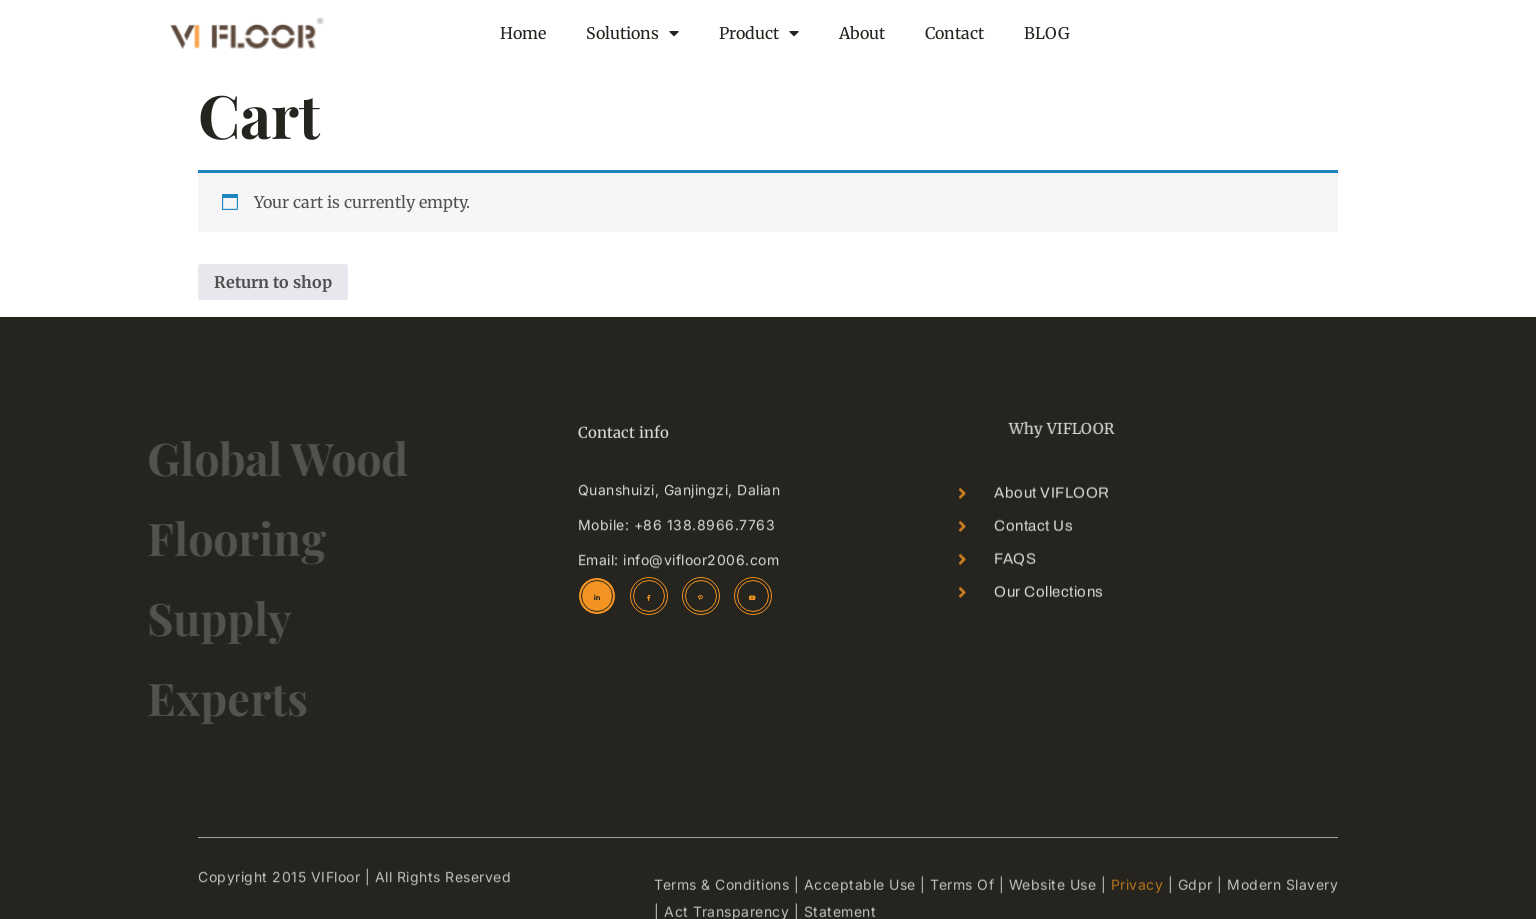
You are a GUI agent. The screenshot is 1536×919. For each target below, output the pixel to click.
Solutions (632, 33)
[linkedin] (597, 596)
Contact (954, 33)
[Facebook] (649, 596)
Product (759, 33)
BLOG (1047, 33)
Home (523, 33)
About (862, 33)
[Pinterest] (701, 596)
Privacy (1137, 903)
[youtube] (753, 596)
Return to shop (273, 282)
